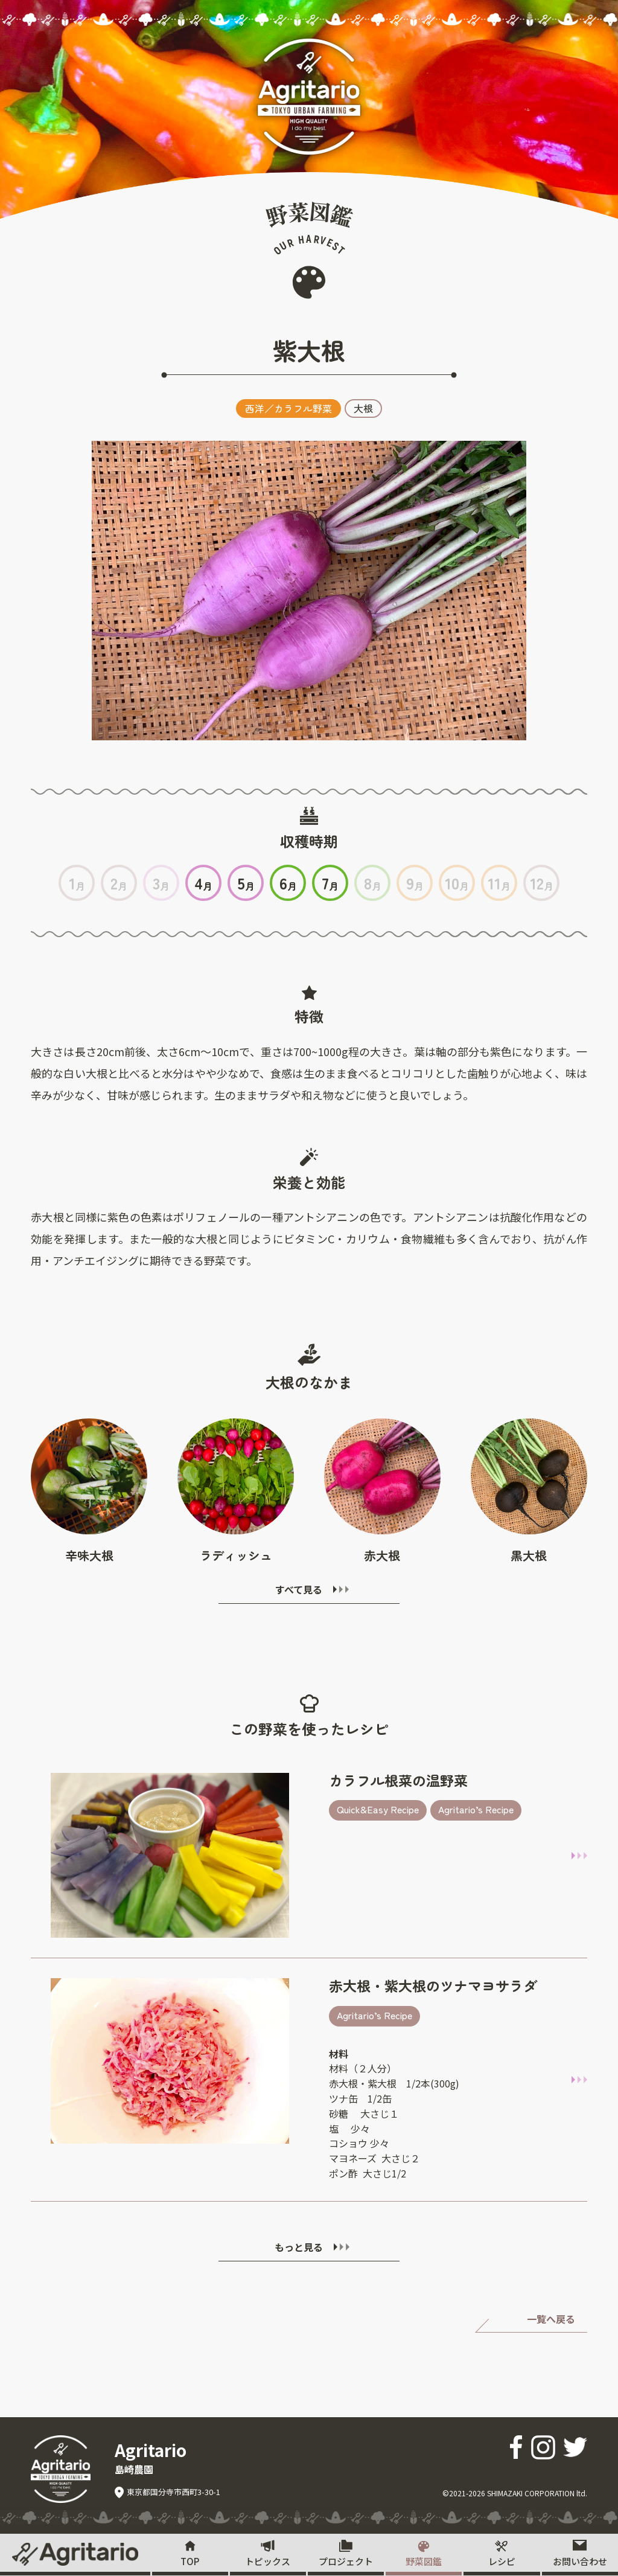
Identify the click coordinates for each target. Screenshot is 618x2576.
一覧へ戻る (551, 2319)
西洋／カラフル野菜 (288, 408)
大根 (363, 408)
